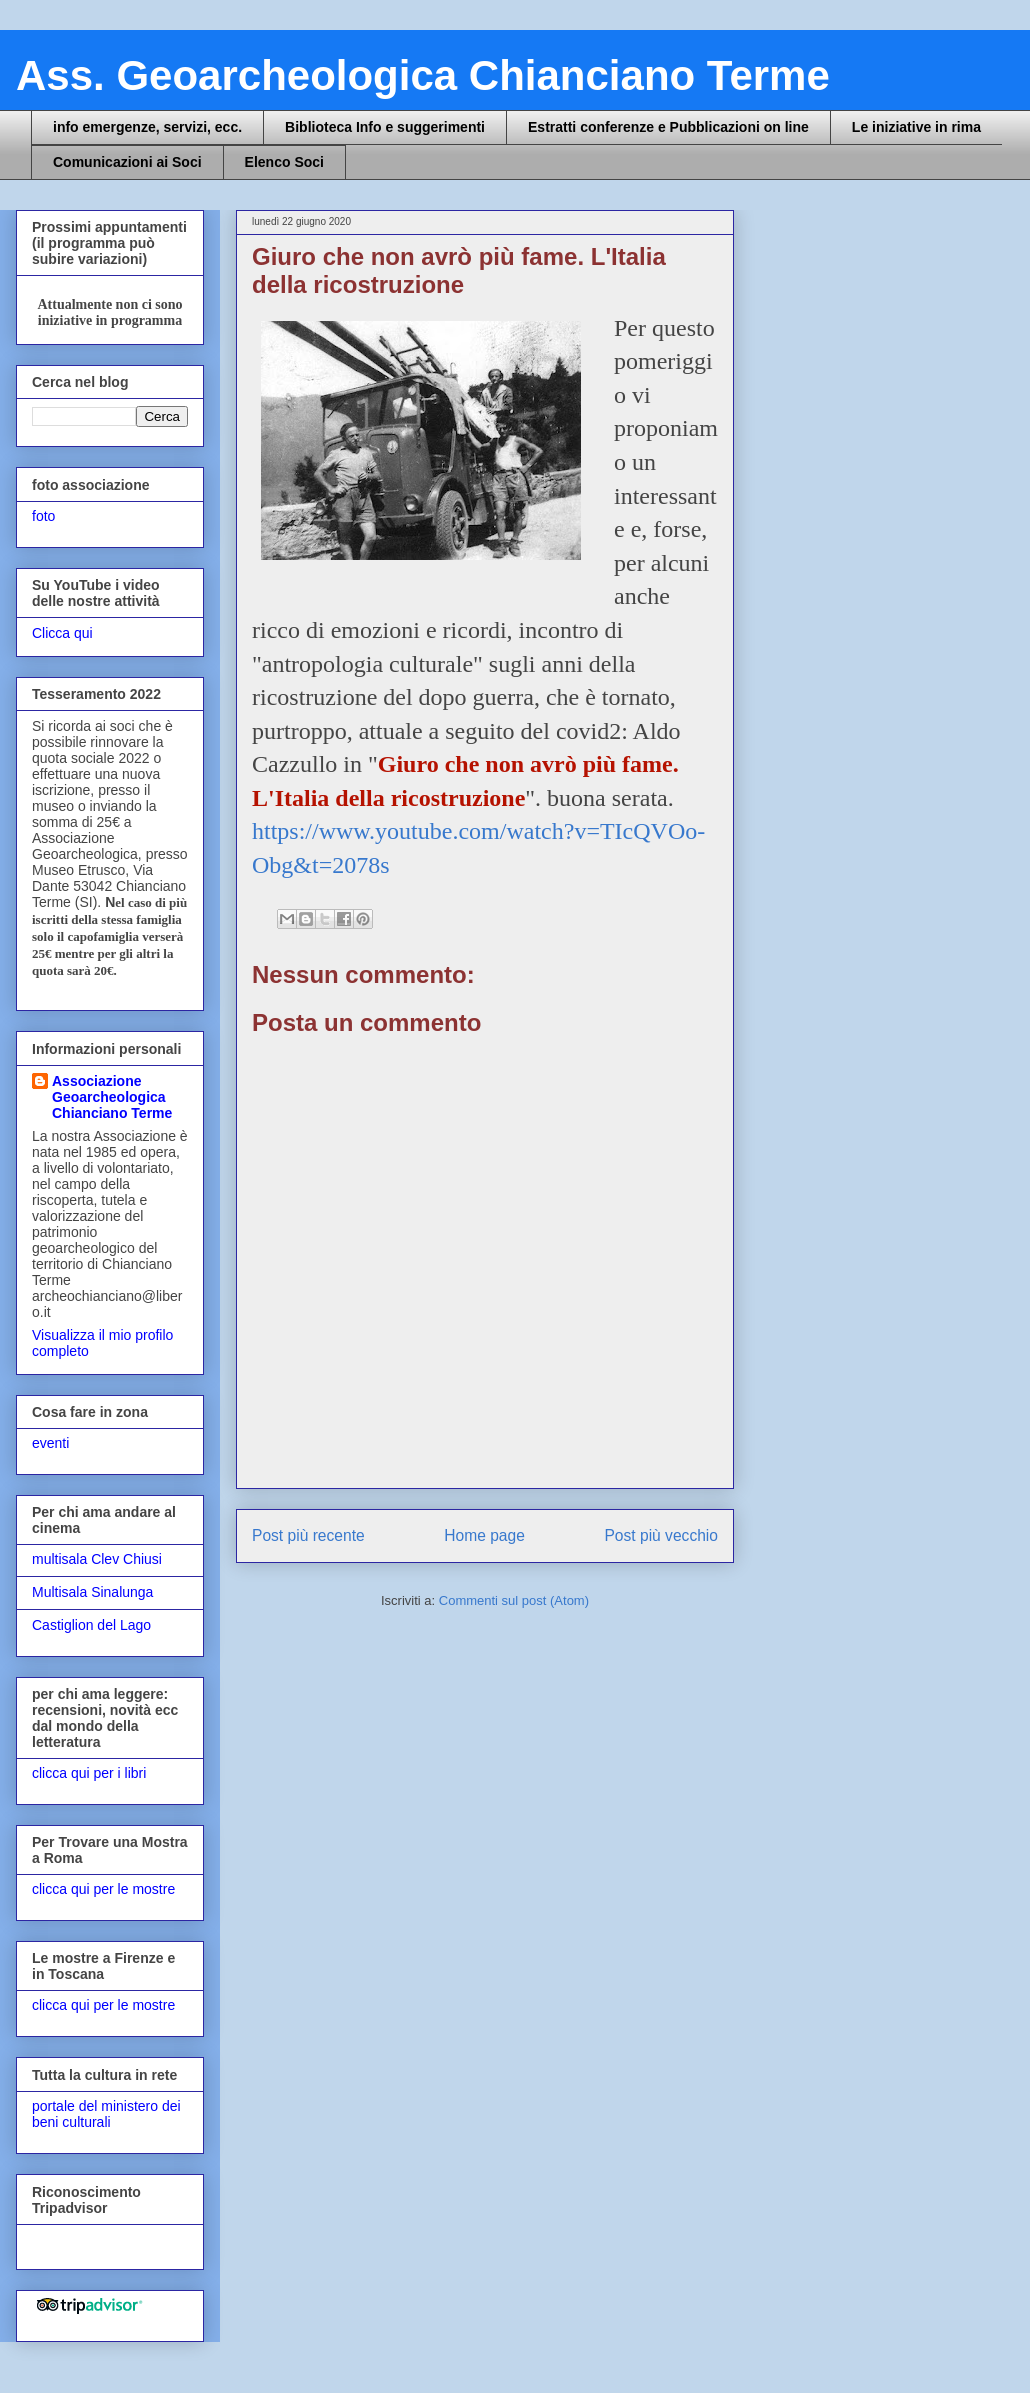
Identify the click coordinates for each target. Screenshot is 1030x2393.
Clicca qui (62, 633)
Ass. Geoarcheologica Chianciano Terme (423, 75)
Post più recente (308, 1535)
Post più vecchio (661, 1535)
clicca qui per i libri (89, 1773)
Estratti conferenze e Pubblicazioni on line (668, 127)
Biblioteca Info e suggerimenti (385, 127)
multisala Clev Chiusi (97, 1559)
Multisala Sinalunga (92, 1592)
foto (43, 516)
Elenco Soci (284, 162)
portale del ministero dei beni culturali (106, 2114)
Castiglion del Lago (91, 1625)
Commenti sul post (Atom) (514, 1600)
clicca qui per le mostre (103, 1889)
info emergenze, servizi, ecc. (147, 127)
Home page (484, 1535)
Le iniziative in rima (916, 127)
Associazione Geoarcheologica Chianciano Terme (112, 1097)
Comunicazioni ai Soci (127, 162)
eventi (50, 1443)
